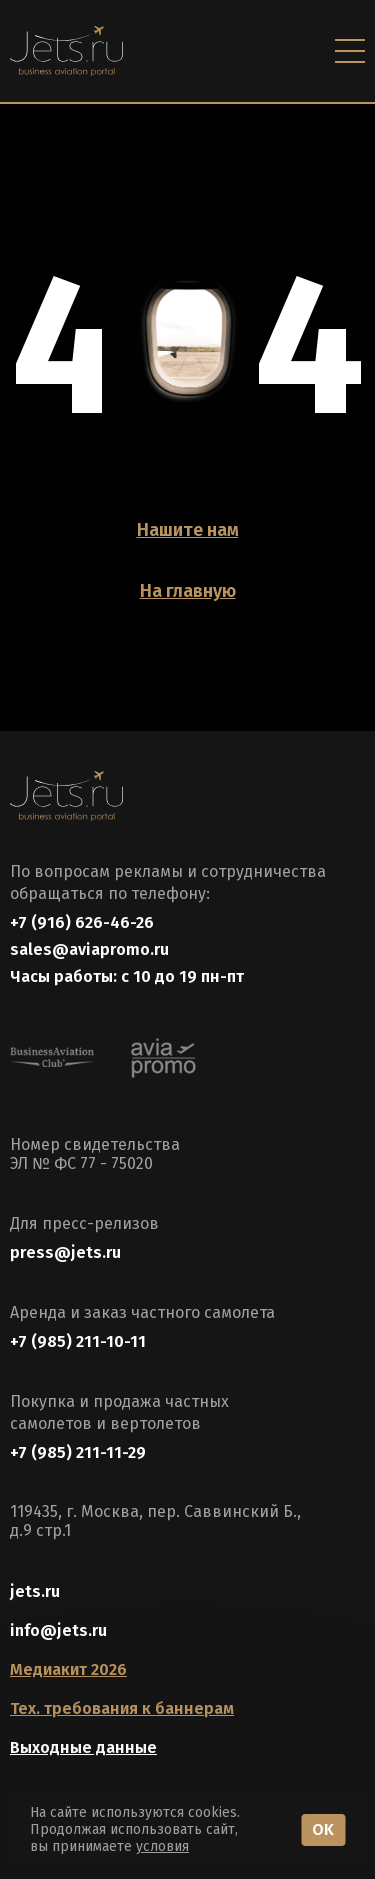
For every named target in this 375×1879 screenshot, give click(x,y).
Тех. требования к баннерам (122, 1708)
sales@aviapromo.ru (89, 949)
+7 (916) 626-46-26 (82, 922)
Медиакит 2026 (68, 1669)
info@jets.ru (58, 1630)
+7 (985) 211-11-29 (78, 1452)
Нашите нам (188, 530)
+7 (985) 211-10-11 (78, 1341)
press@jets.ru (65, 1252)
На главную (188, 591)
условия (162, 1846)
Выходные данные (83, 1747)
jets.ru (35, 1591)
